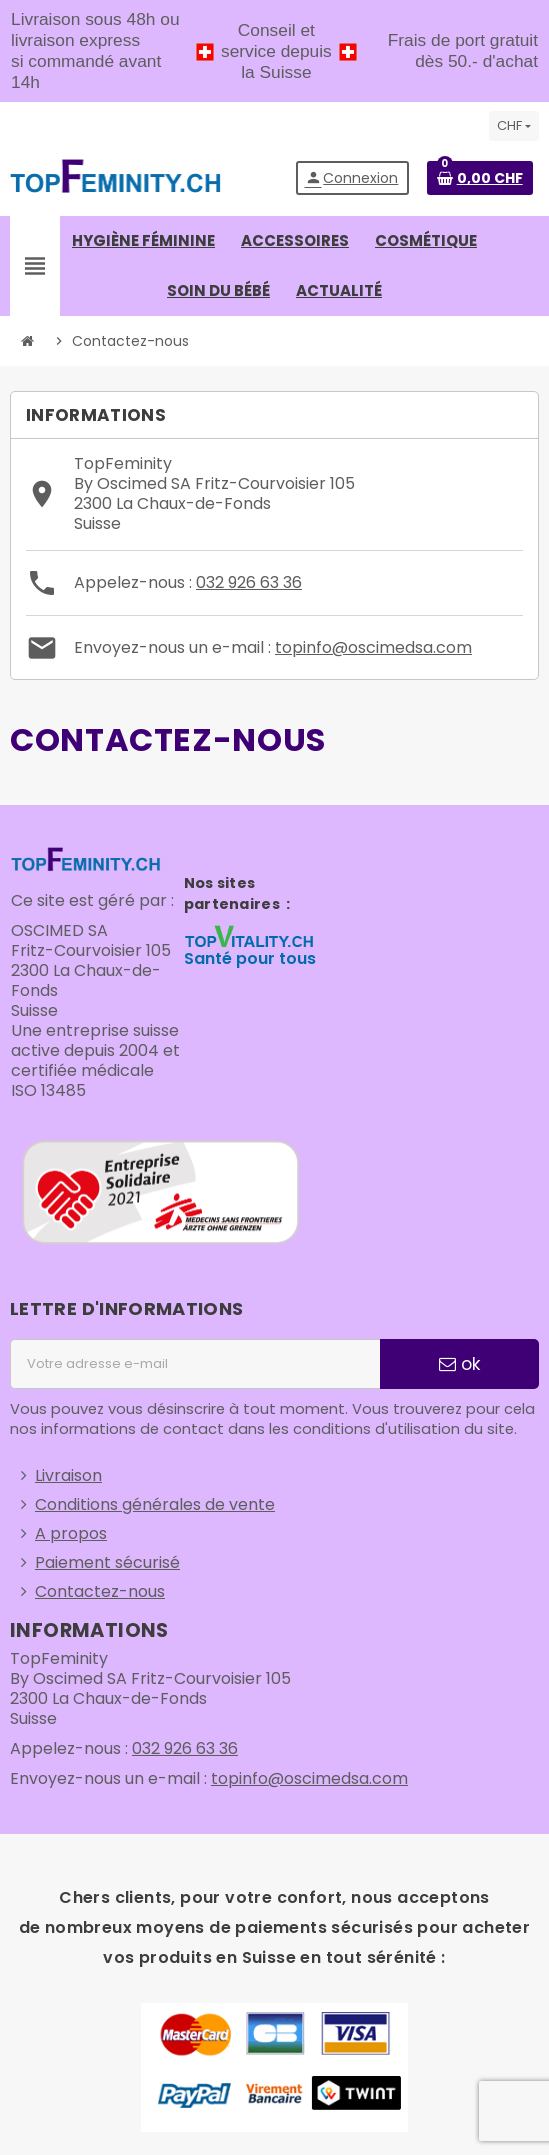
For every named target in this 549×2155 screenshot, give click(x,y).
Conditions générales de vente (155, 1504)
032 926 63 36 (249, 582)
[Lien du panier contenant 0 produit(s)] (480, 178)
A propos (71, 1533)
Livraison (68, 1475)
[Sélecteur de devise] (514, 126)
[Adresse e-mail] (195, 1364)
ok (459, 1364)
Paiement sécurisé (107, 1562)
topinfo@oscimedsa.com (373, 647)
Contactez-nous (100, 1591)
